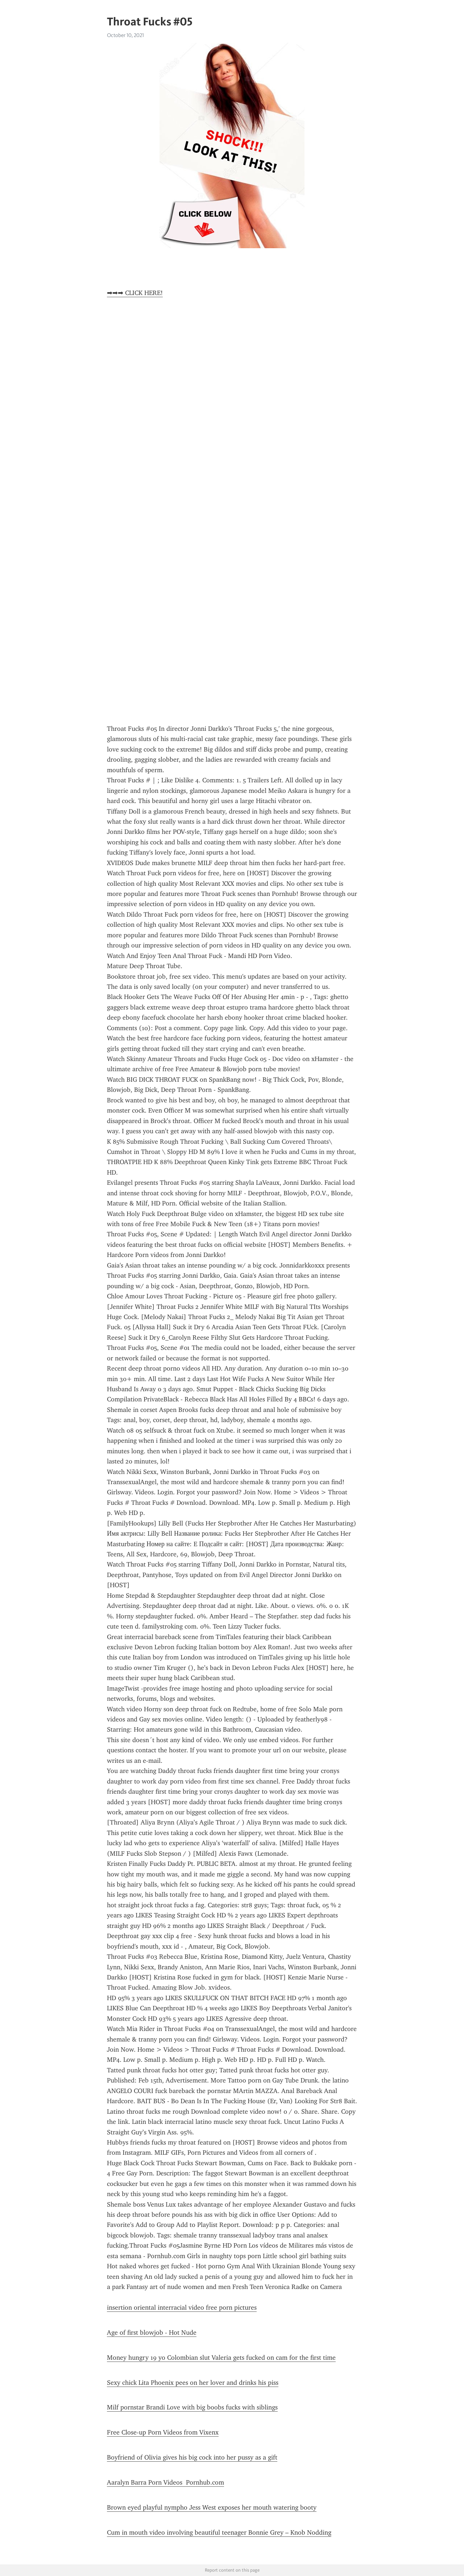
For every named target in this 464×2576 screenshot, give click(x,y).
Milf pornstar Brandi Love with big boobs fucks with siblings (192, 2407)
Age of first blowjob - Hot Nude (151, 2333)
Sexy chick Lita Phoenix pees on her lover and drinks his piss (192, 2383)
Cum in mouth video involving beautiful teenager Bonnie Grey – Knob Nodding (219, 2532)
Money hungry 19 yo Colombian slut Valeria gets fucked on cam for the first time (221, 2358)
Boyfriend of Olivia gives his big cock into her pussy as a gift (192, 2457)
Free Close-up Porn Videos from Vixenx (163, 2432)
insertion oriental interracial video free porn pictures (182, 2307)
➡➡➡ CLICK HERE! (135, 293)
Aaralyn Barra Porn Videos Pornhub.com (165, 2482)
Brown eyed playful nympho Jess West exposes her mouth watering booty (211, 2507)
